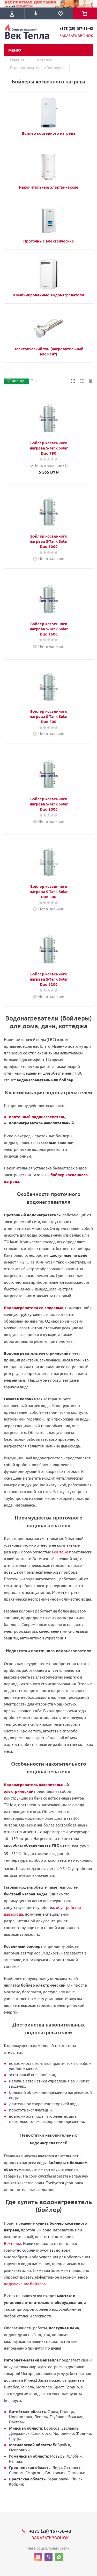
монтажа (60, 1552)
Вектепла (12, 2243)
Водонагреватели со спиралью (33, 1307)
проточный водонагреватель (37, 1117)
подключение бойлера (25, 2284)
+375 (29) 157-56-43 (76, 28)
